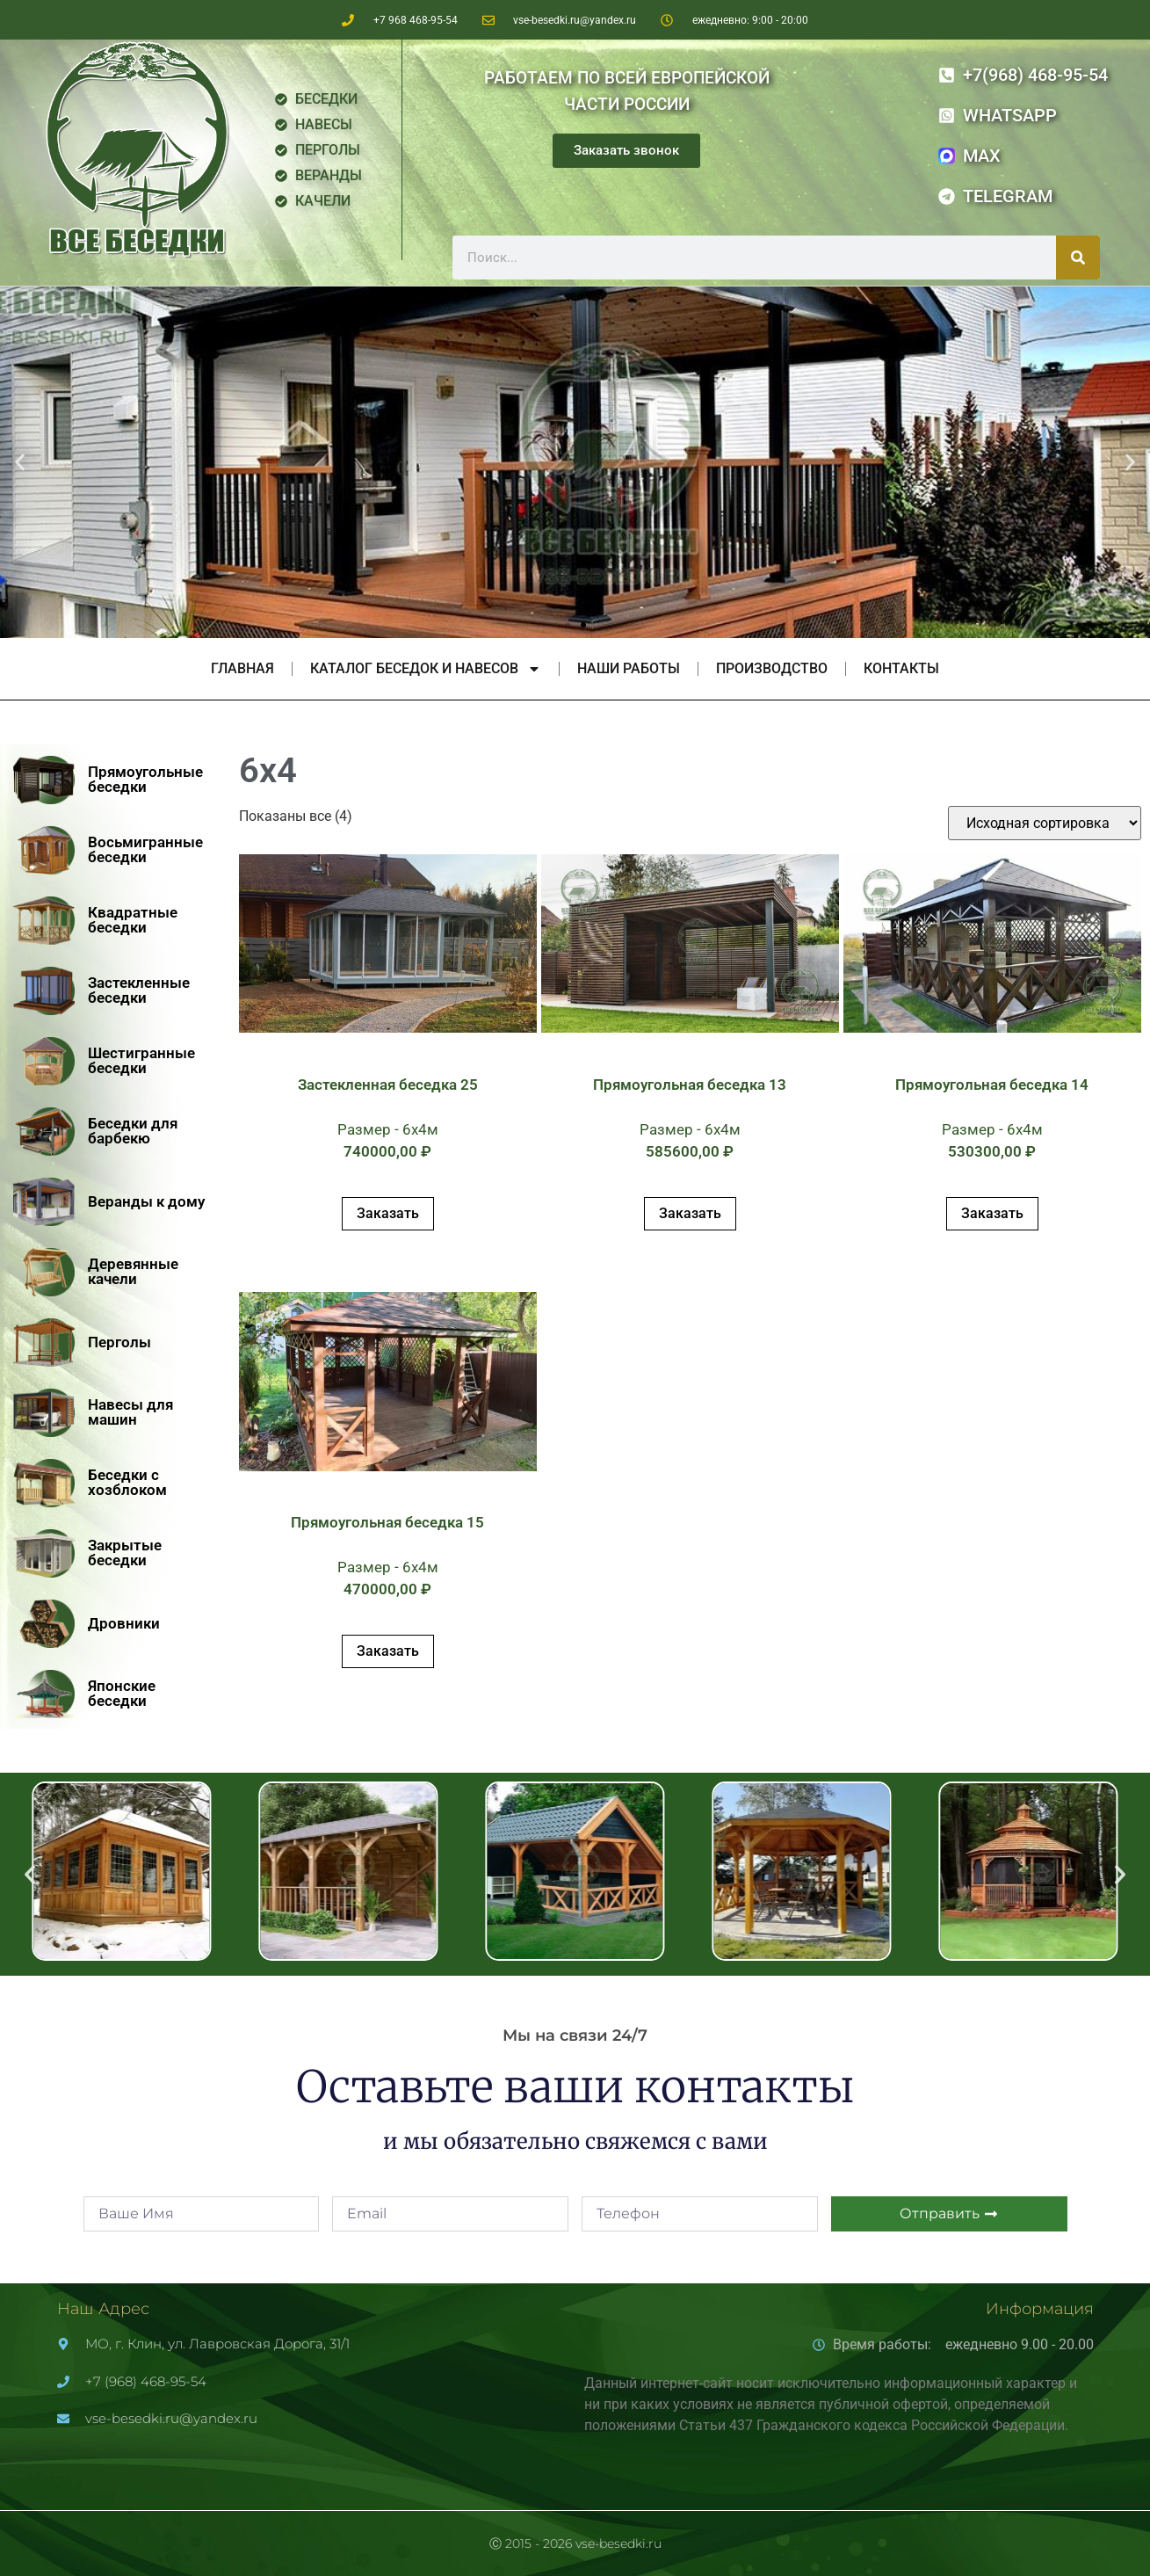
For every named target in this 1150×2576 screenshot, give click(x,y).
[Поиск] (1078, 257)
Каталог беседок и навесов (425, 669)
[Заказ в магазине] (1044, 823)
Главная (242, 668)
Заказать (388, 1213)
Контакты (901, 668)
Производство (772, 668)
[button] (20, 463)
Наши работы (628, 668)
